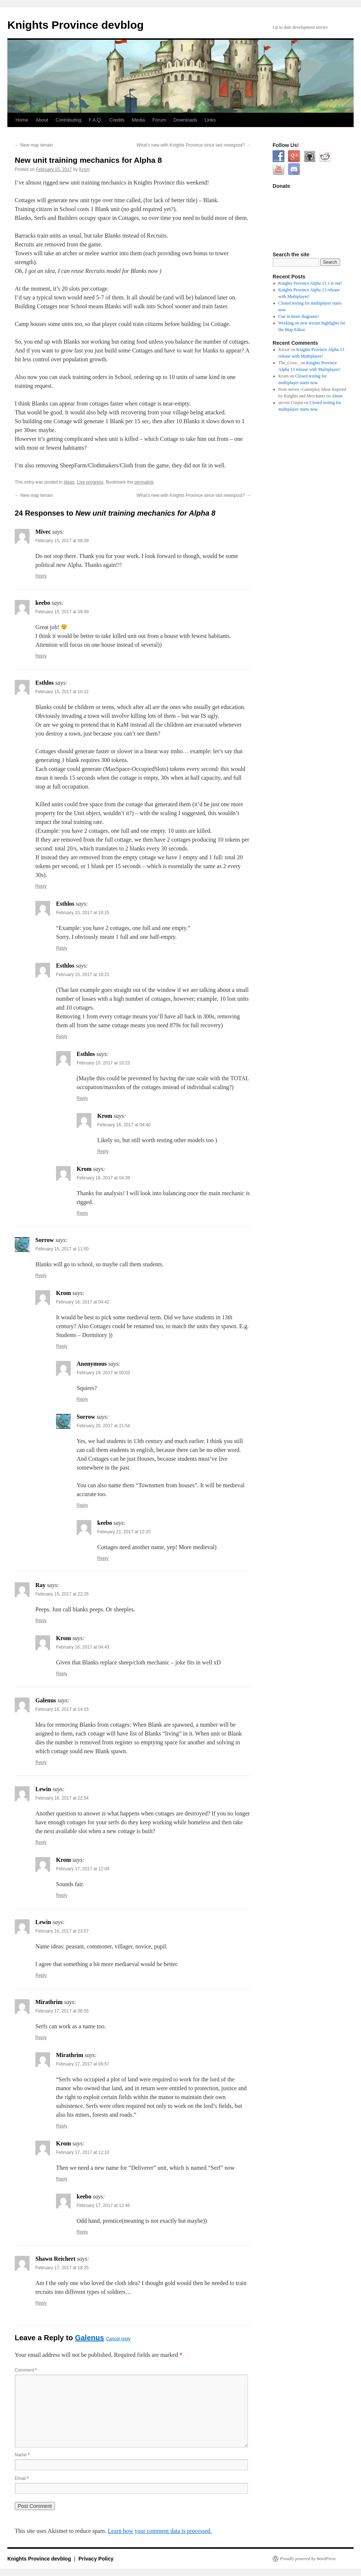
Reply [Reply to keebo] (41, 656)
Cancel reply (118, 2338)
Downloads (185, 120)
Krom (84, 169)
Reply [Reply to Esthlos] (41, 886)
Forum (160, 120)
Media (138, 120)
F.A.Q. (95, 120)
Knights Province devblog (75, 25)
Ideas (69, 482)
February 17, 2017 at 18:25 (62, 2267)
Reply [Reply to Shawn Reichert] (41, 2303)
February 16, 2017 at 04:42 (82, 1302)
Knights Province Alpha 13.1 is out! (310, 283)
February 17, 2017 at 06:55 (62, 2011)
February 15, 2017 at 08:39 (62, 540)
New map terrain (34, 145)
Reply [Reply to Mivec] (41, 576)
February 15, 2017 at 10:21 (82, 974)
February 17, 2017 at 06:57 (82, 2064)
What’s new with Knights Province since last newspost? (193, 145)
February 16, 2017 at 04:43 (82, 1647)
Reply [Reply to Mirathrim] (41, 2037)
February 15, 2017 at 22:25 (62, 1594)
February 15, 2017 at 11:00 (62, 1249)
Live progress (90, 482)
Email (22, 2478)
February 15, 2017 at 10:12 (62, 691)
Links (209, 120)
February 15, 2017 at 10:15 (82, 912)
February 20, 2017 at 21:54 (103, 1425)
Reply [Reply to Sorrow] (41, 1275)
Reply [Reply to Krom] (103, 1151)
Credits (117, 120)
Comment (26, 2370)
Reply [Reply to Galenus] (41, 1762)
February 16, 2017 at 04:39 (103, 1177)
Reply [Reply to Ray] (41, 1620)
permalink (144, 482)
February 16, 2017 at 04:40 (124, 1124)
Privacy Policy (95, 2559)
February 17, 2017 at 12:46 (103, 2205)
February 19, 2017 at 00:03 (103, 1372)
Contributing (68, 120)
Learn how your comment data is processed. (159, 2531)
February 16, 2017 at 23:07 (62, 1931)
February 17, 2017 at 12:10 (82, 2152)
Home (21, 120)
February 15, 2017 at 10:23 (103, 1063)
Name (22, 2454)
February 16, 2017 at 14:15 (62, 1709)
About (42, 120)
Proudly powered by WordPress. (308, 2558)
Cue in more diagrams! (298, 316)
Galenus (89, 2338)
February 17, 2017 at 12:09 (82, 1868)
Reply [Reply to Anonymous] (82, 1399)
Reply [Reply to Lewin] (41, 1842)
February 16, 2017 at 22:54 (62, 1798)
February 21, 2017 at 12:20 (124, 1531)
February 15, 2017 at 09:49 (62, 611)
